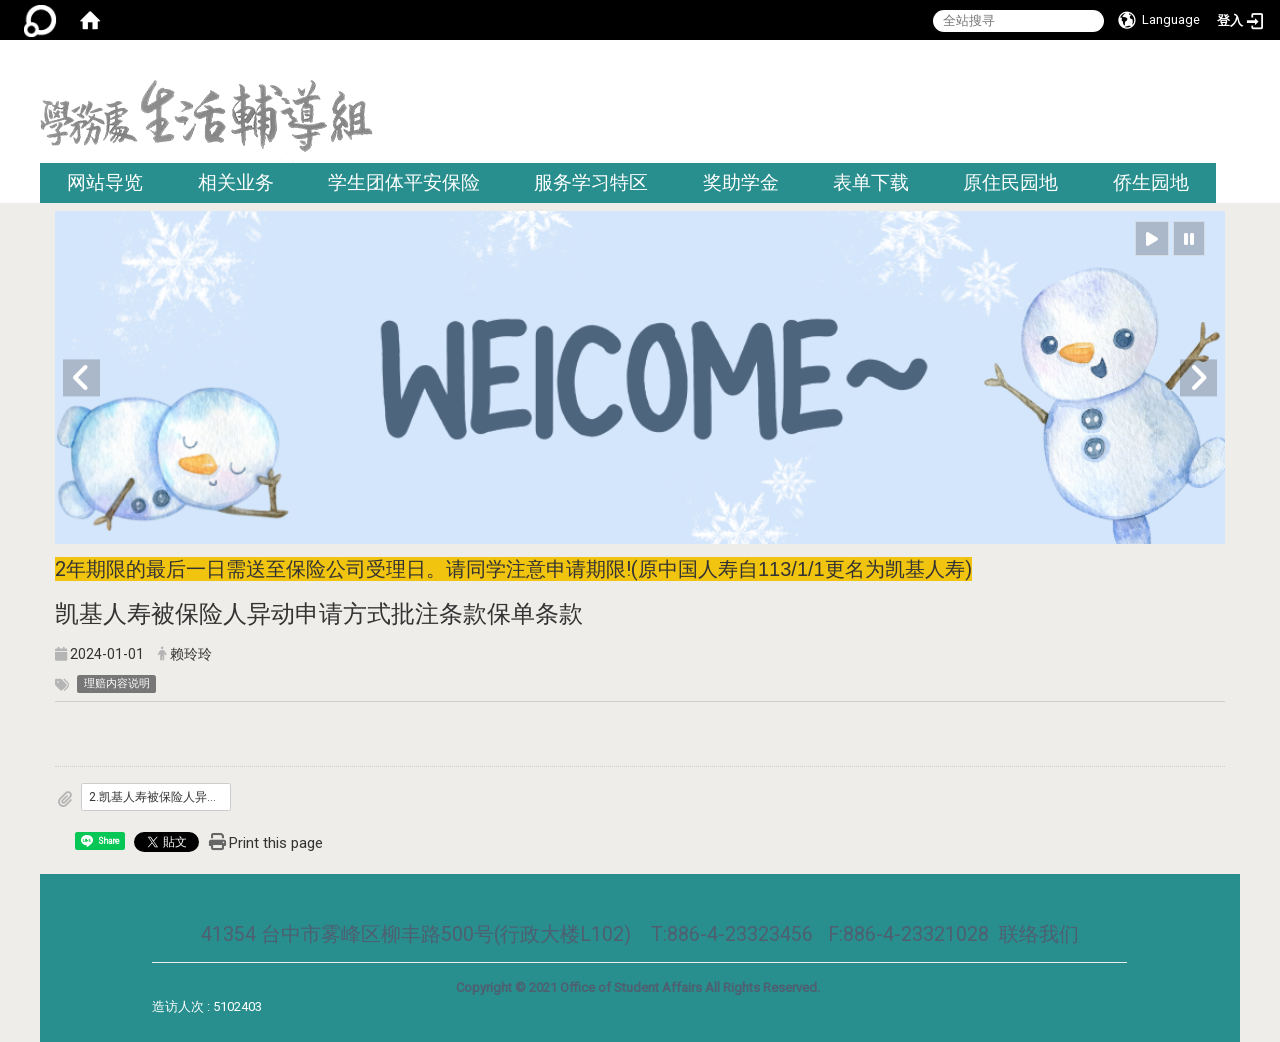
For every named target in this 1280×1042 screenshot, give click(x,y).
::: (1232, 64)
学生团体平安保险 (404, 182)
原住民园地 (1010, 182)
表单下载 (871, 182)
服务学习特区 (591, 182)
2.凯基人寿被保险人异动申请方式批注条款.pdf (160, 797)
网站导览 (105, 182)
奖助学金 (741, 182)
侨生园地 (1151, 182)
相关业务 (236, 182)
